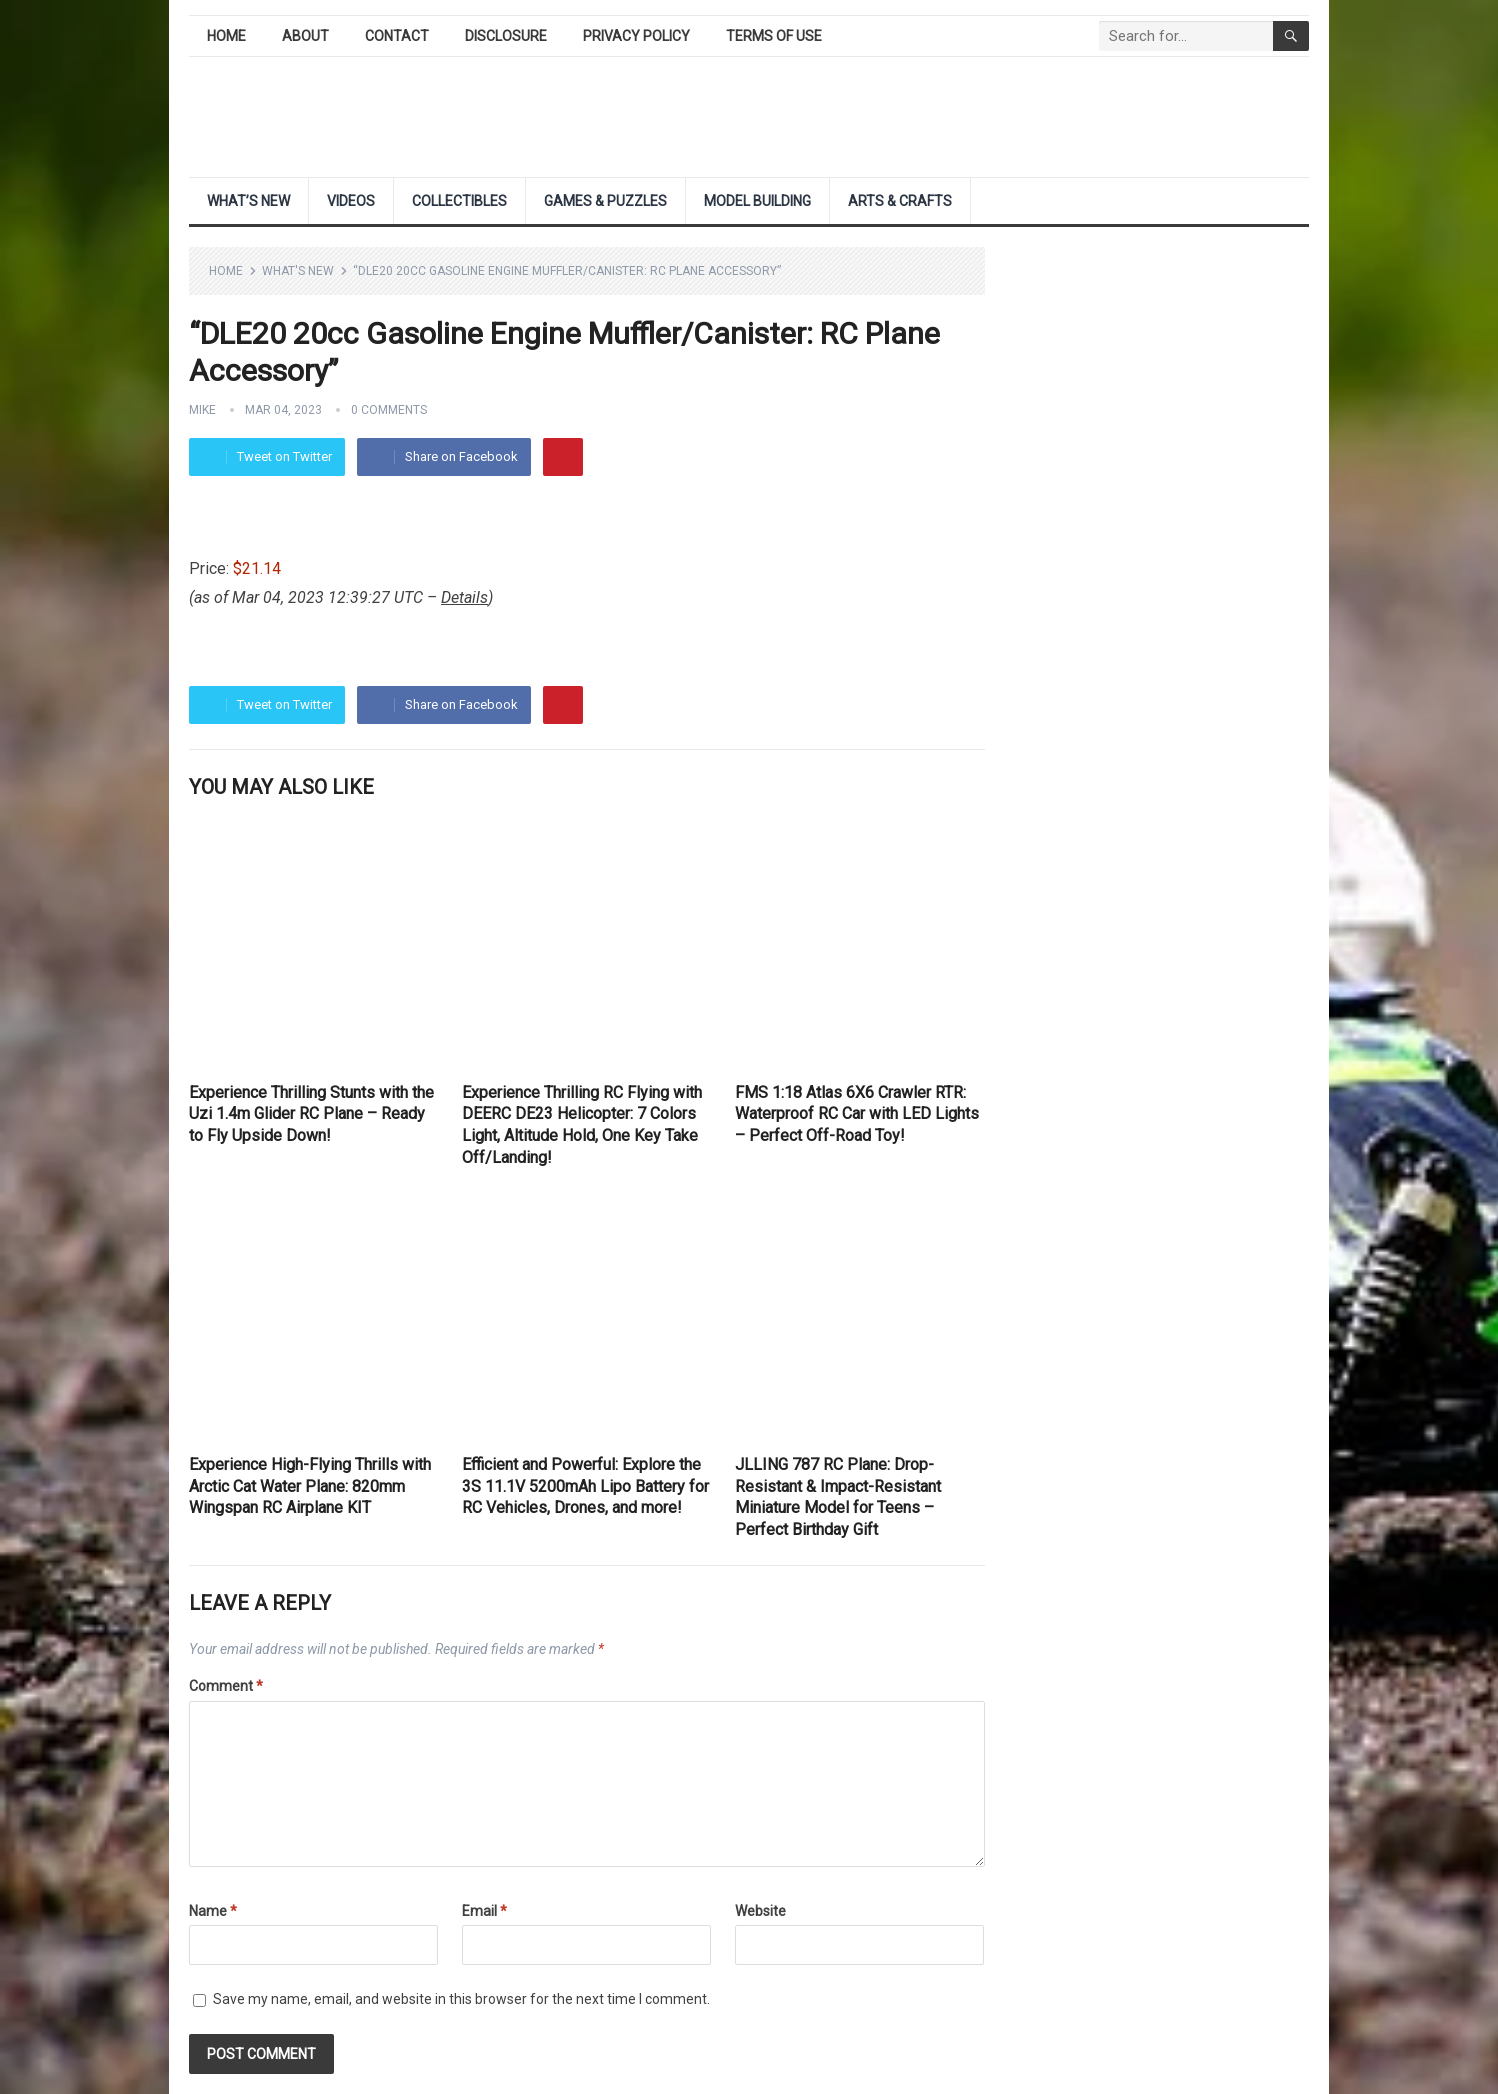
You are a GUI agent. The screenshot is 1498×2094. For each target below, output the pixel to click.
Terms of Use (774, 36)
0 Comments (389, 410)
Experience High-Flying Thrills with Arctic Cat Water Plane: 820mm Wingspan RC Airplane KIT (310, 1486)
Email (484, 1911)
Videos (351, 201)
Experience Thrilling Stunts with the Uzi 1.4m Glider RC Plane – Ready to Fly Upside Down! (311, 1114)
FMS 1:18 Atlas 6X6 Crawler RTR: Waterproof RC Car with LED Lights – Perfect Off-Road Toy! (857, 1114)
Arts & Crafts (900, 201)
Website (760, 1911)
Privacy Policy (636, 36)
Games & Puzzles (605, 201)
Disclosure (506, 36)
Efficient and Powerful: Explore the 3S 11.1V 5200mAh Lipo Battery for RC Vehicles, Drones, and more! (585, 1486)
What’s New (248, 201)
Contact (397, 36)
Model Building (757, 201)
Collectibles (459, 201)
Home (226, 36)
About (305, 36)
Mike (202, 410)
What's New (298, 271)
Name (213, 1911)
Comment (226, 1686)
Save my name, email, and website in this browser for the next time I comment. (461, 1999)
